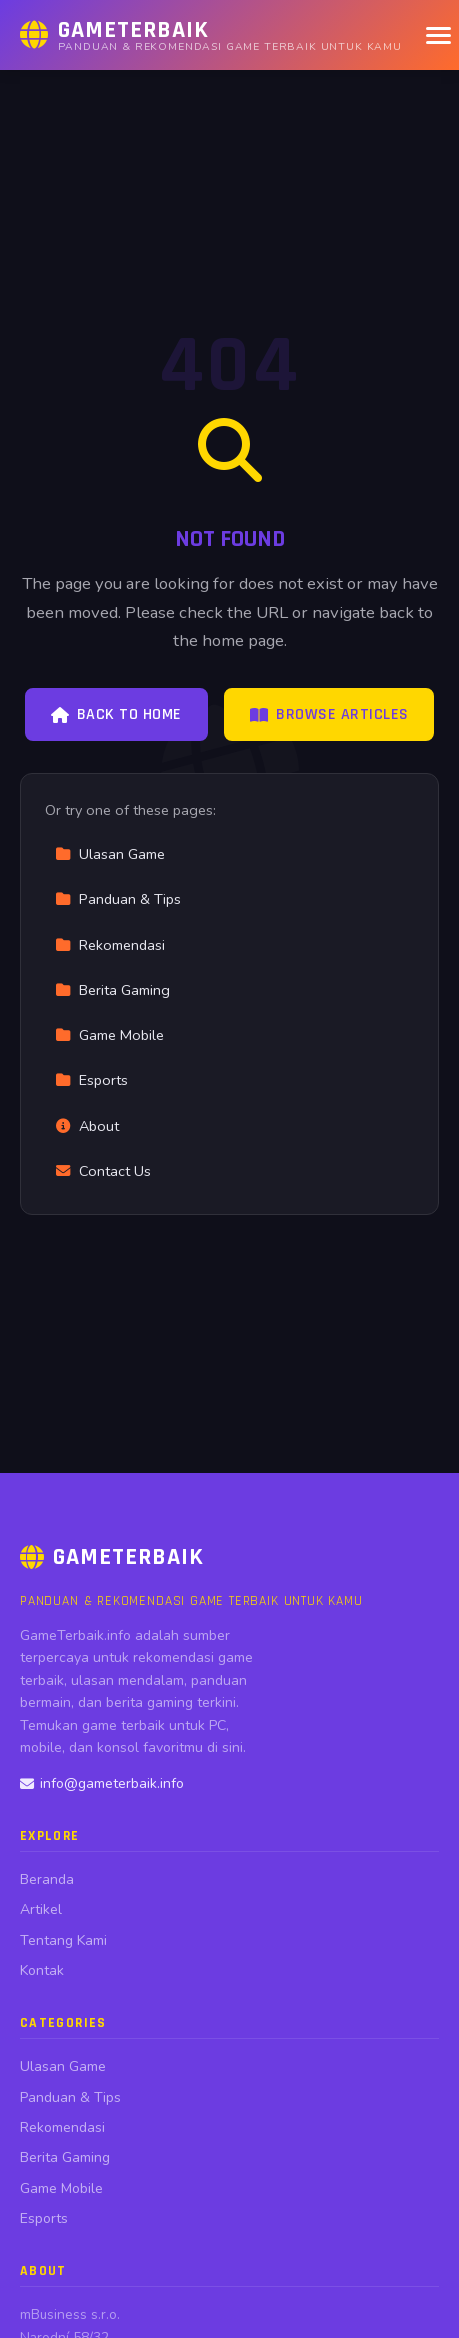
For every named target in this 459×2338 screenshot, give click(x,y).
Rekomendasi (110, 945)
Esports (91, 1080)
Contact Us (103, 1171)
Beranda (47, 1879)
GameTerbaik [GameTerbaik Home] (112, 1557)
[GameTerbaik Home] (211, 35)
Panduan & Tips (118, 899)
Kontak (42, 1970)
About (87, 1126)
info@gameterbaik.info (102, 1783)
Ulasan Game (110, 854)
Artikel (41, 1909)
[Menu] (438, 35)
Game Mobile (109, 1035)
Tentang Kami (63, 1940)
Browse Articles (329, 714)
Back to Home (116, 714)
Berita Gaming (112, 990)
